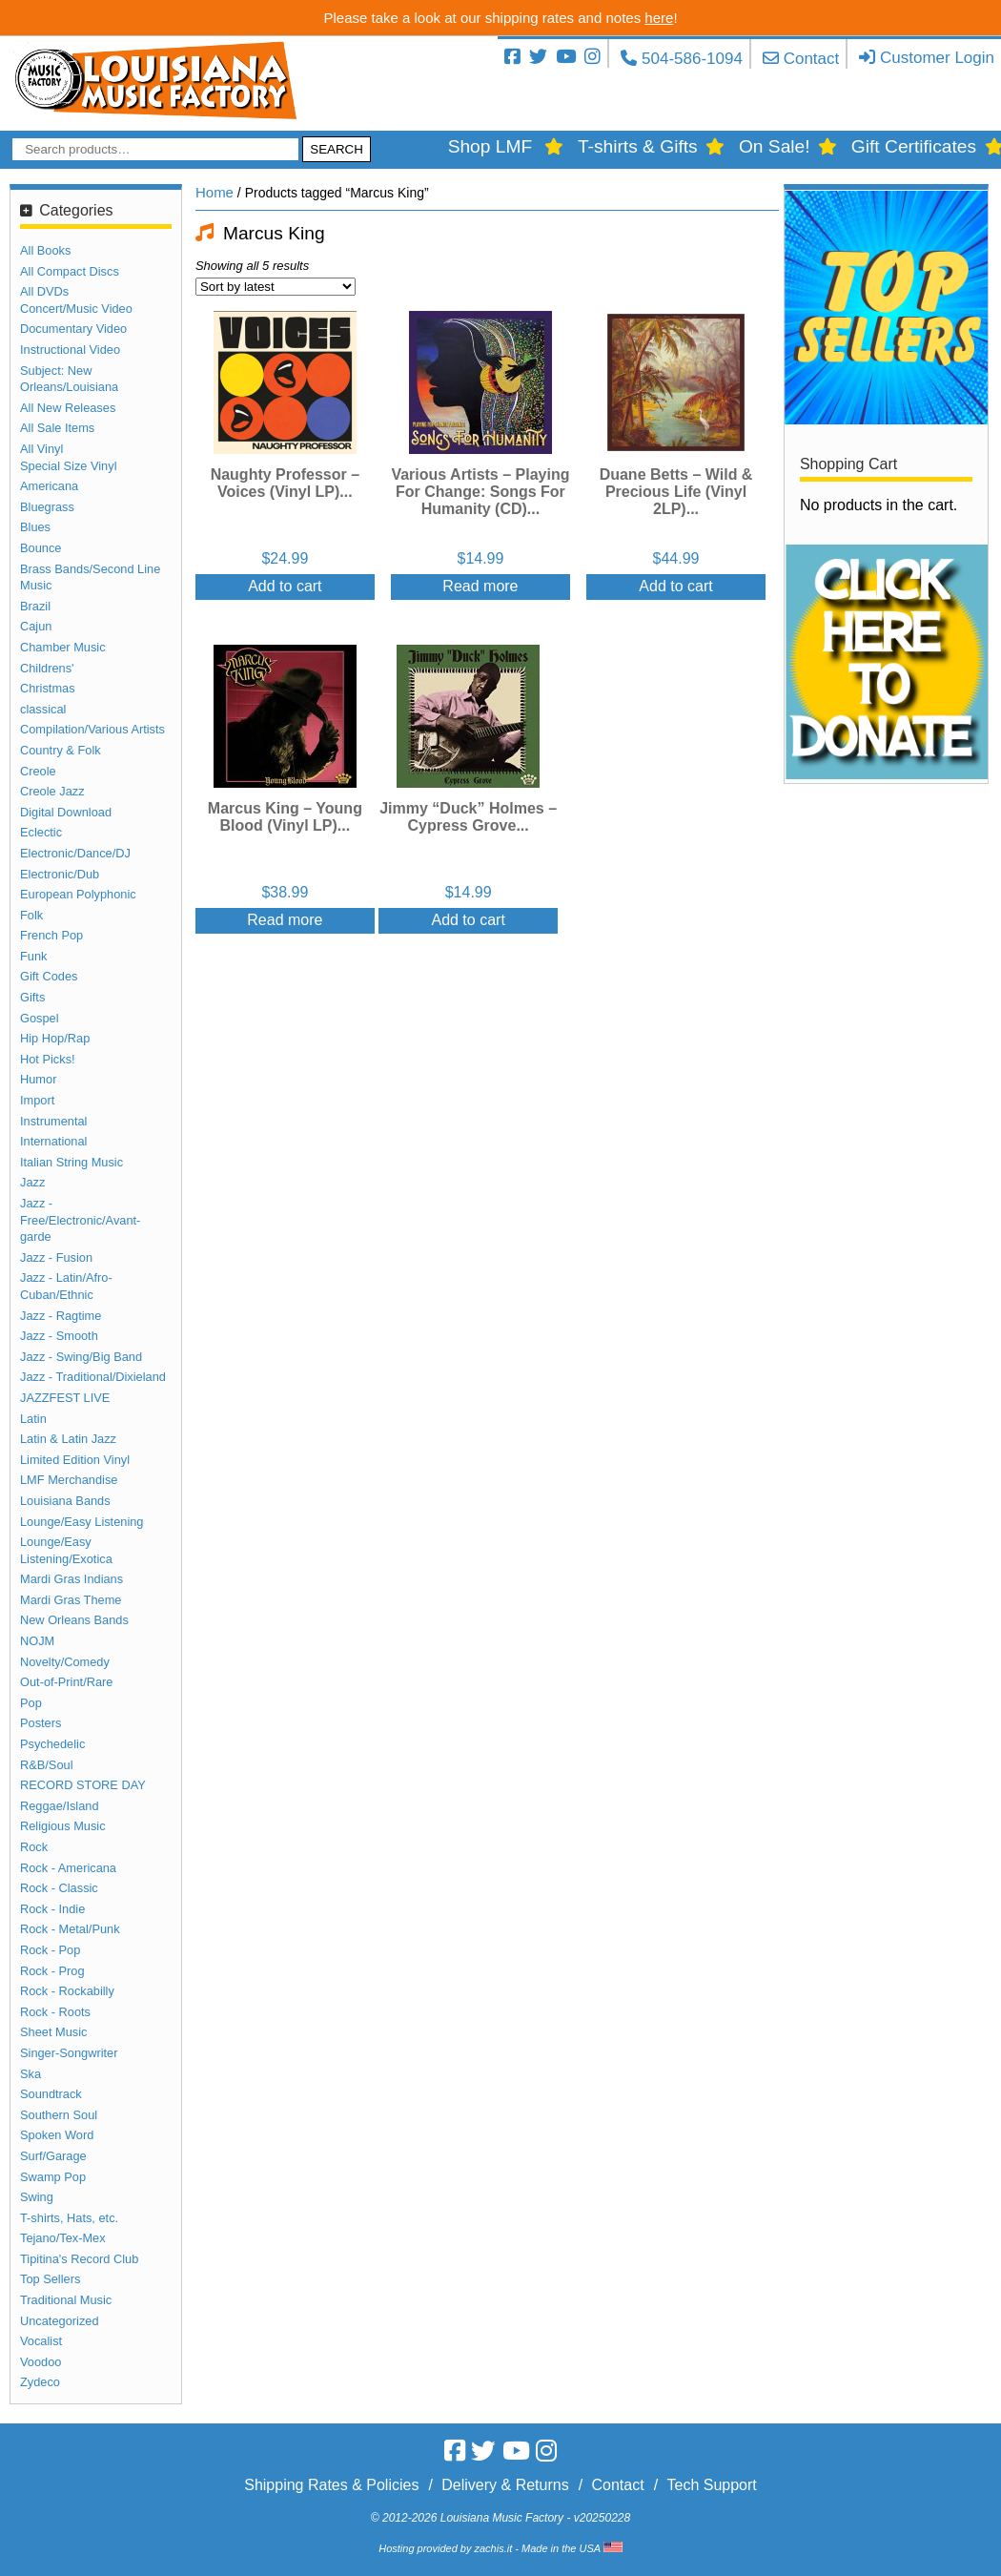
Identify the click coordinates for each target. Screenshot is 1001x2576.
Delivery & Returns (504, 2485)
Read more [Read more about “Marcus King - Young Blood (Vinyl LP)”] (284, 920)
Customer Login (937, 58)
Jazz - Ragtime (60, 1316)
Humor (38, 1079)
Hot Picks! (47, 1059)
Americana (49, 486)
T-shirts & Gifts (638, 146)
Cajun (35, 626)
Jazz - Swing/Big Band (81, 1357)
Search (336, 149)
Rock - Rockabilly (67, 1991)
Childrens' (47, 668)
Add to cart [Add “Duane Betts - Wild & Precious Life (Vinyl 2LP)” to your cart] (675, 586)
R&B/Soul (46, 1765)
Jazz (32, 1182)
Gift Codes (48, 976)
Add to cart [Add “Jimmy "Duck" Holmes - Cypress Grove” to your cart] (467, 920)
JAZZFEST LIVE (65, 1398)
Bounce (40, 548)
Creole (38, 771)
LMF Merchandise (68, 1480)
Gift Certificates (913, 146)
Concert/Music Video (76, 308)
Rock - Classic (59, 1888)
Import (37, 1100)
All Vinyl (41, 449)
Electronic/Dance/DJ (75, 853)
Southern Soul (58, 2115)
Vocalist (41, 2341)
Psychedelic (52, 1744)
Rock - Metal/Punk (70, 1929)
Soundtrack (51, 2094)
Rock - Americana (68, 1868)
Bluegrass (47, 507)
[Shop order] (275, 287)
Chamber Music (63, 647)
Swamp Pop (53, 2177)
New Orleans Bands (74, 1620)
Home (214, 192)
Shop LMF (490, 146)
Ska (30, 2074)
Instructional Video (70, 349)
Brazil (35, 606)
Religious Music (63, 1826)
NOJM (37, 1641)
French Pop (51, 935)
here (658, 18)
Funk (33, 956)
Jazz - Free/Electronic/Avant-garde (80, 1220)
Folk (31, 915)
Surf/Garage (53, 2156)
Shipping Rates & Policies (331, 2485)
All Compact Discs (69, 271)
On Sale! (774, 146)
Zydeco (40, 2382)
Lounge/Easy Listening (82, 1522)
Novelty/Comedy (65, 1662)
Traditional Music (66, 2300)
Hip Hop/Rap (55, 1038)
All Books (45, 250)
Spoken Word (56, 2135)
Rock (34, 1847)
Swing (36, 2197)
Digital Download (66, 812)
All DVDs (44, 291)
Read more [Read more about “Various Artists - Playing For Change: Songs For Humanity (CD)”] (480, 586)
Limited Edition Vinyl (75, 1460)
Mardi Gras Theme (70, 1600)
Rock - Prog (52, 1971)
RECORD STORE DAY (83, 1785)
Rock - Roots (55, 2012)
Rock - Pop (50, 1950)
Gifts (32, 997)
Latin (33, 1419)
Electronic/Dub (59, 874)
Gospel (39, 1018)
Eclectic (41, 832)
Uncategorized (59, 2321)
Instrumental (53, 1121)
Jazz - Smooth (59, 1336)
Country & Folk (60, 750)
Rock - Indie (52, 1909)
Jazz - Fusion (56, 1257)
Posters (40, 1723)
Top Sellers (50, 2279)
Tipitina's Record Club (79, 2259)
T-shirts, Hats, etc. (69, 2218)
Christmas (47, 688)
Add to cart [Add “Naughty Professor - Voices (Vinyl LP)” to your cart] (284, 586)
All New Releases (67, 408)
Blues (35, 527)
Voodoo (40, 2362)
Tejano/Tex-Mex (63, 2238)
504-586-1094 (692, 59)
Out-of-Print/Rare (66, 1682)
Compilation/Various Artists (92, 729)
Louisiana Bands (65, 1501)
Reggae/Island (59, 1806)
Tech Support (711, 2485)
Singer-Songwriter (68, 2053)
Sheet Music (53, 2032)
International (53, 1141)
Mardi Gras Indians (71, 1579)
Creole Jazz (52, 791)
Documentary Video (73, 328)
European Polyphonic (78, 894)
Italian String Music (71, 1162)
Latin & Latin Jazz (68, 1439)
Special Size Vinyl (68, 466)
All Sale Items (57, 428)
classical (43, 709)
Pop (31, 1703)
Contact (812, 59)
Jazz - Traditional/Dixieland (93, 1377)
